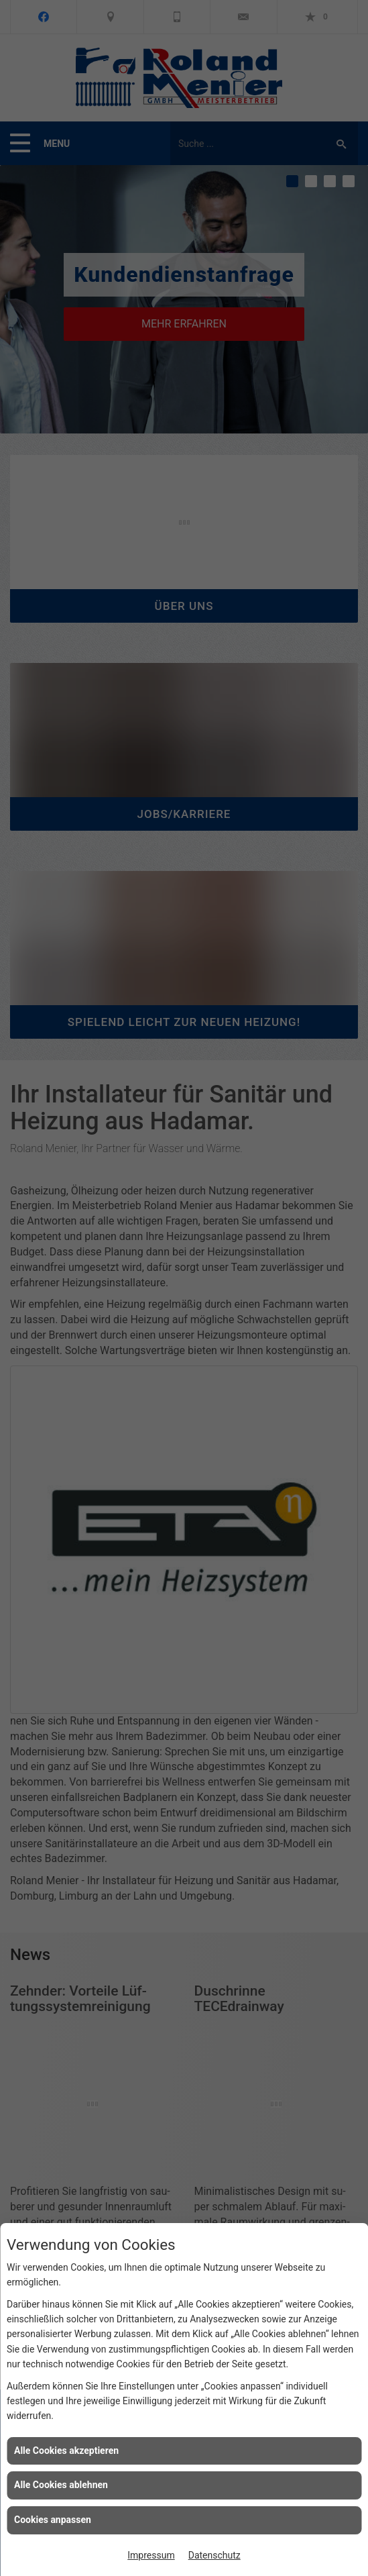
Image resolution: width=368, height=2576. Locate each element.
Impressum (150, 2555)
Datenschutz (214, 2555)
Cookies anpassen (52, 2519)
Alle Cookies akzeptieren (66, 2450)
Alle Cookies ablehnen (61, 2484)
